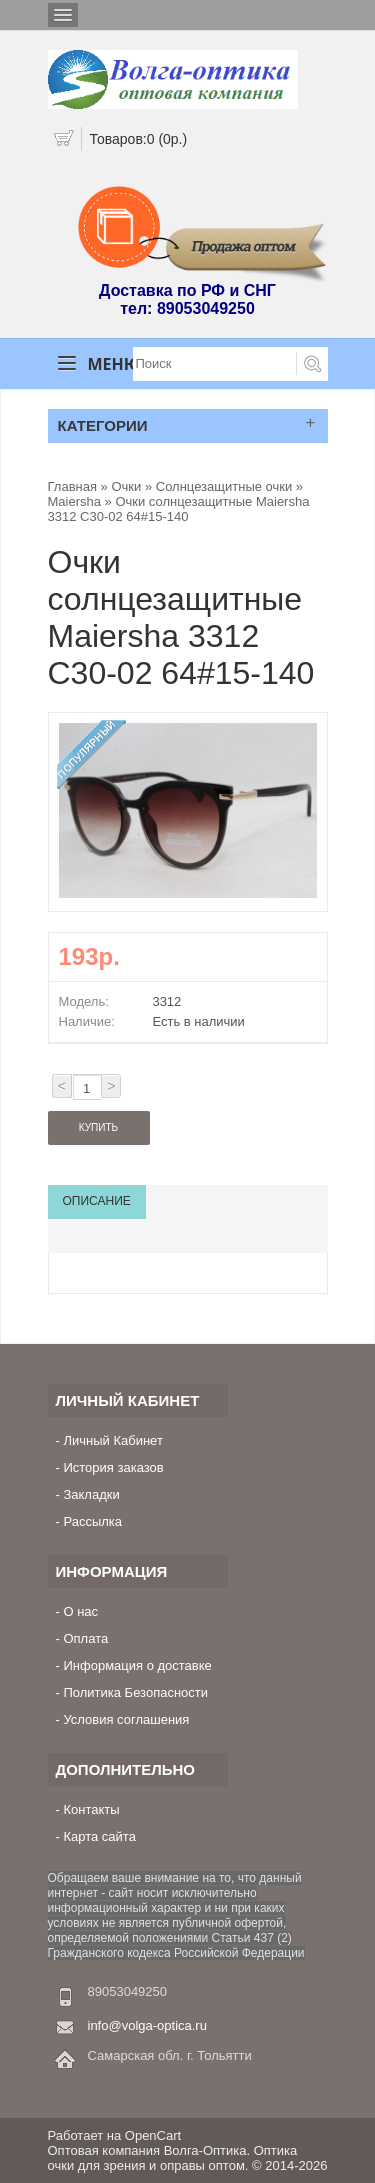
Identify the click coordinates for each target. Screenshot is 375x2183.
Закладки (91, 1494)
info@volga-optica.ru (147, 2025)
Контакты (91, 1809)
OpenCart (153, 2135)
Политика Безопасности (135, 1692)
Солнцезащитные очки (224, 486)
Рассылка (92, 1521)
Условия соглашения (126, 1719)
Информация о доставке (137, 1665)
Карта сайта (99, 1836)
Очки (126, 486)
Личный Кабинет (112, 1440)
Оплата (85, 1638)
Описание (97, 1201)
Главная (72, 486)
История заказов (113, 1467)
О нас (80, 1611)
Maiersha (76, 501)
